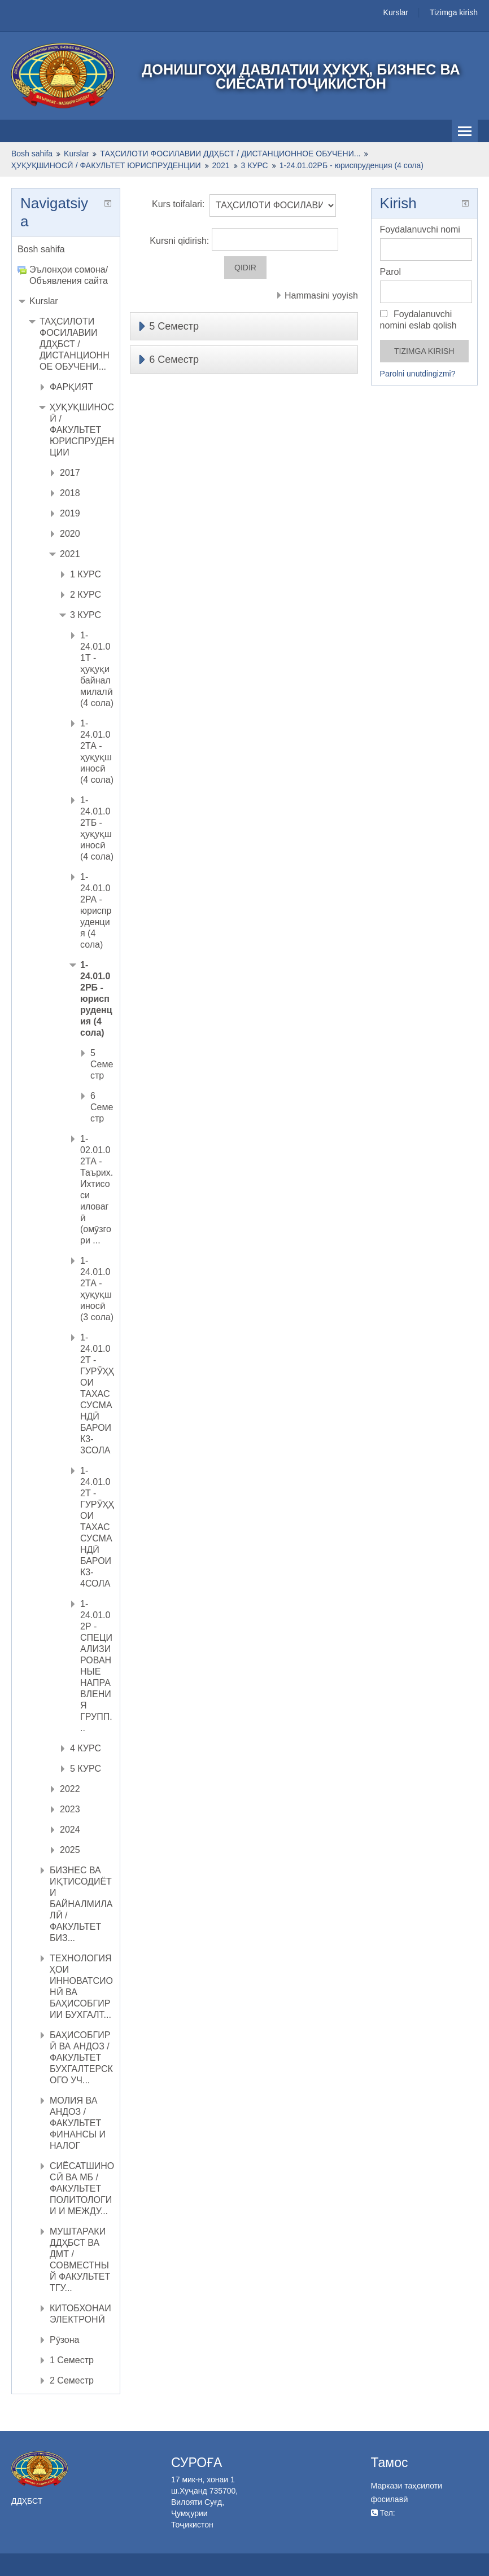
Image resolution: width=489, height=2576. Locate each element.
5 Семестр (174, 326)
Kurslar (395, 12)
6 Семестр (174, 359)
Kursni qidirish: (180, 241)
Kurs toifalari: (178, 204)
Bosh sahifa (41, 249)
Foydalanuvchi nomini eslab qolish (418, 319)
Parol (390, 272)
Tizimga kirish (454, 12)
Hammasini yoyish (321, 295)
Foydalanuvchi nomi (420, 229)
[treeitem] (66, 249)
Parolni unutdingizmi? (418, 373)
